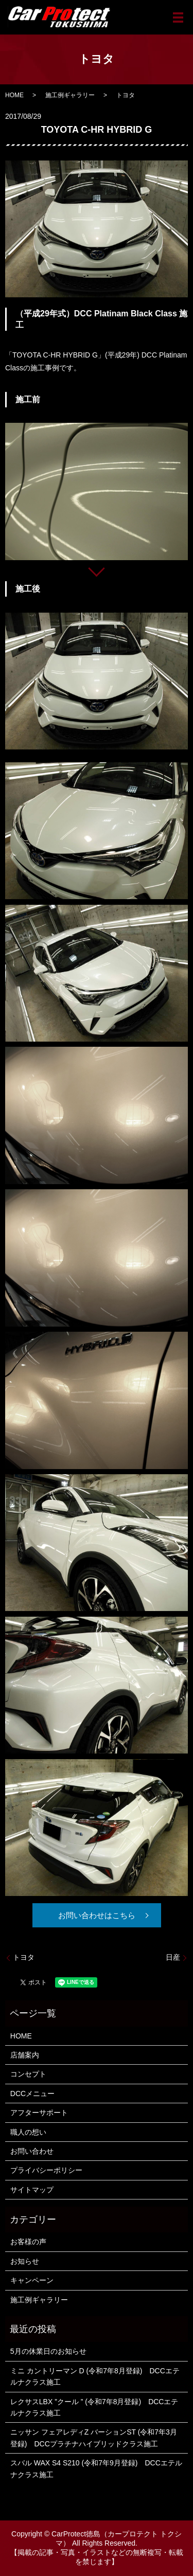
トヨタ (23, 1957)
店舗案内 (24, 2055)
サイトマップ (32, 2190)
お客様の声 (28, 2242)
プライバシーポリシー (46, 2170)
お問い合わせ (32, 2151)
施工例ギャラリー (70, 95)
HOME (14, 95)
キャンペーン (32, 2280)
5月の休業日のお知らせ (48, 2351)
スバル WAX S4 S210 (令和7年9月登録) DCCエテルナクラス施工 (96, 2468)
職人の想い (28, 2132)
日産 (173, 1957)
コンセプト (28, 2074)
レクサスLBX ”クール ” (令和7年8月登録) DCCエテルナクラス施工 (94, 2407)
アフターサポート (39, 2112)
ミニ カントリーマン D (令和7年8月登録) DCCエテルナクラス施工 (95, 2376)
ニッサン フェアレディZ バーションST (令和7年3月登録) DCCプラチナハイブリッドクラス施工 (93, 2437)
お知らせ (24, 2261)
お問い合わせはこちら (96, 1915)
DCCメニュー (32, 2093)
